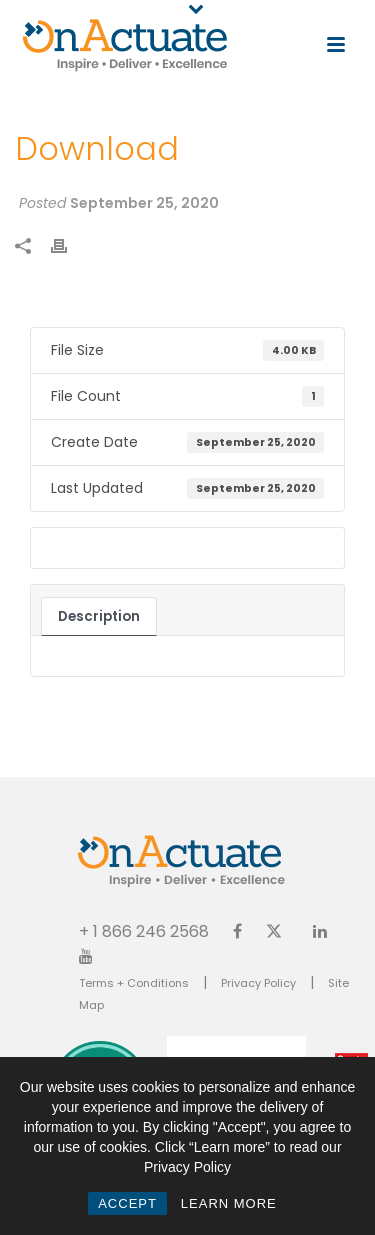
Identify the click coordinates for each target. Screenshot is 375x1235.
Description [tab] (99, 616)
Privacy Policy (258, 983)
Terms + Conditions (134, 983)
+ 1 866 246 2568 (144, 930)
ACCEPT (127, 1203)
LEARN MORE (229, 1203)
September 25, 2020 (144, 203)
